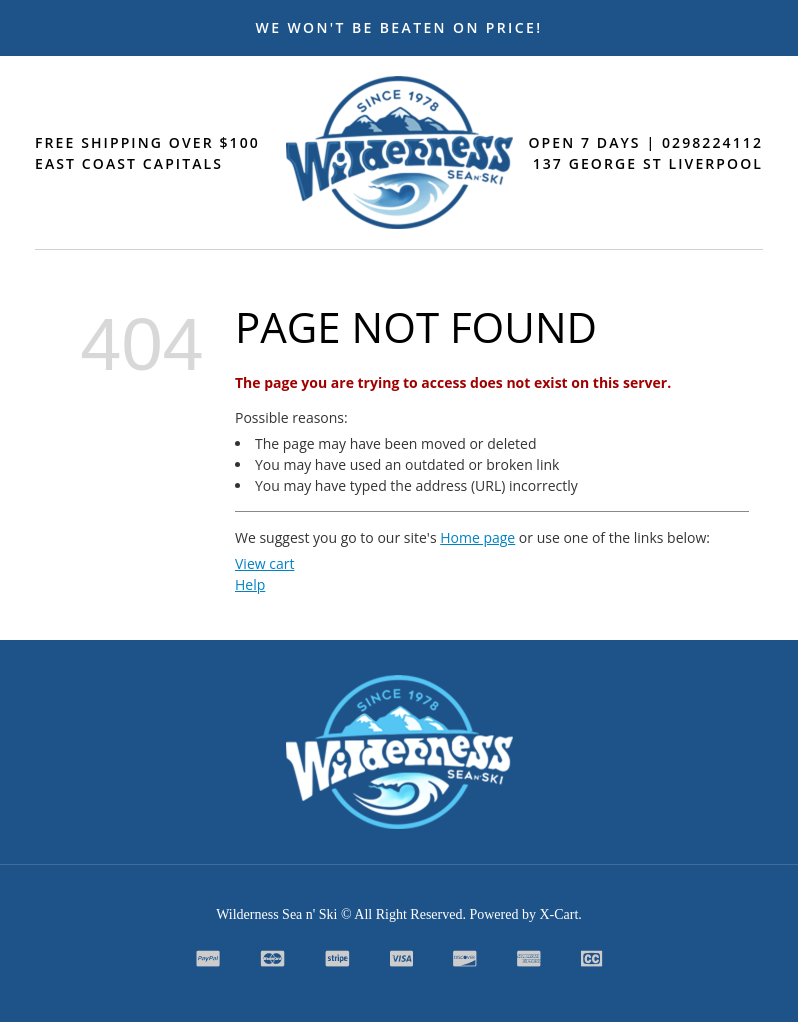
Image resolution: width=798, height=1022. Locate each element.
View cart (264, 563)
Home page (477, 537)
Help (250, 584)
